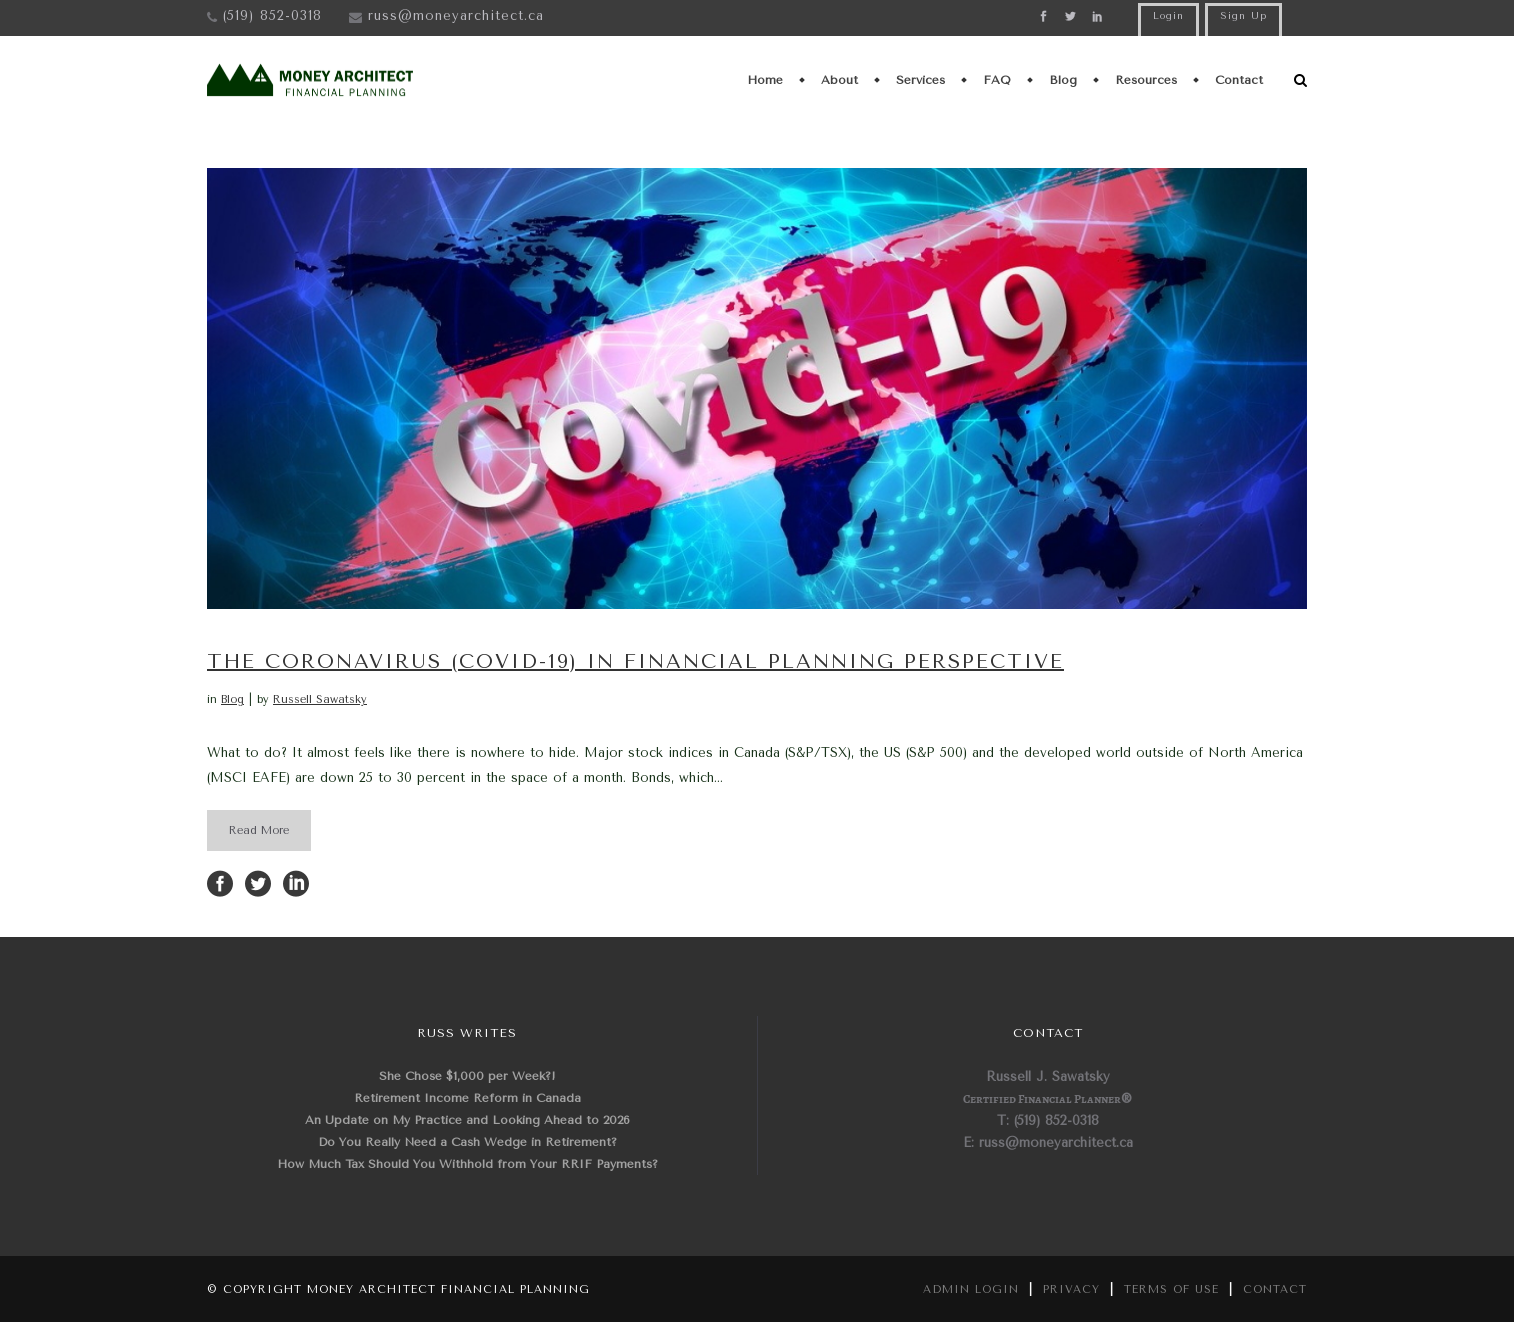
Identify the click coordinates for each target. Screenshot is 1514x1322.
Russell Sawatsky (320, 699)
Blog (232, 699)
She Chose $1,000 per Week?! (467, 1076)
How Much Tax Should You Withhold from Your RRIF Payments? (467, 1164)
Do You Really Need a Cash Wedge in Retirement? (467, 1142)
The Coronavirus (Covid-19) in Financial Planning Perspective (635, 661)
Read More (259, 830)
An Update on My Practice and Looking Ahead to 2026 (467, 1120)
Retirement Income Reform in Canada (467, 1098)
